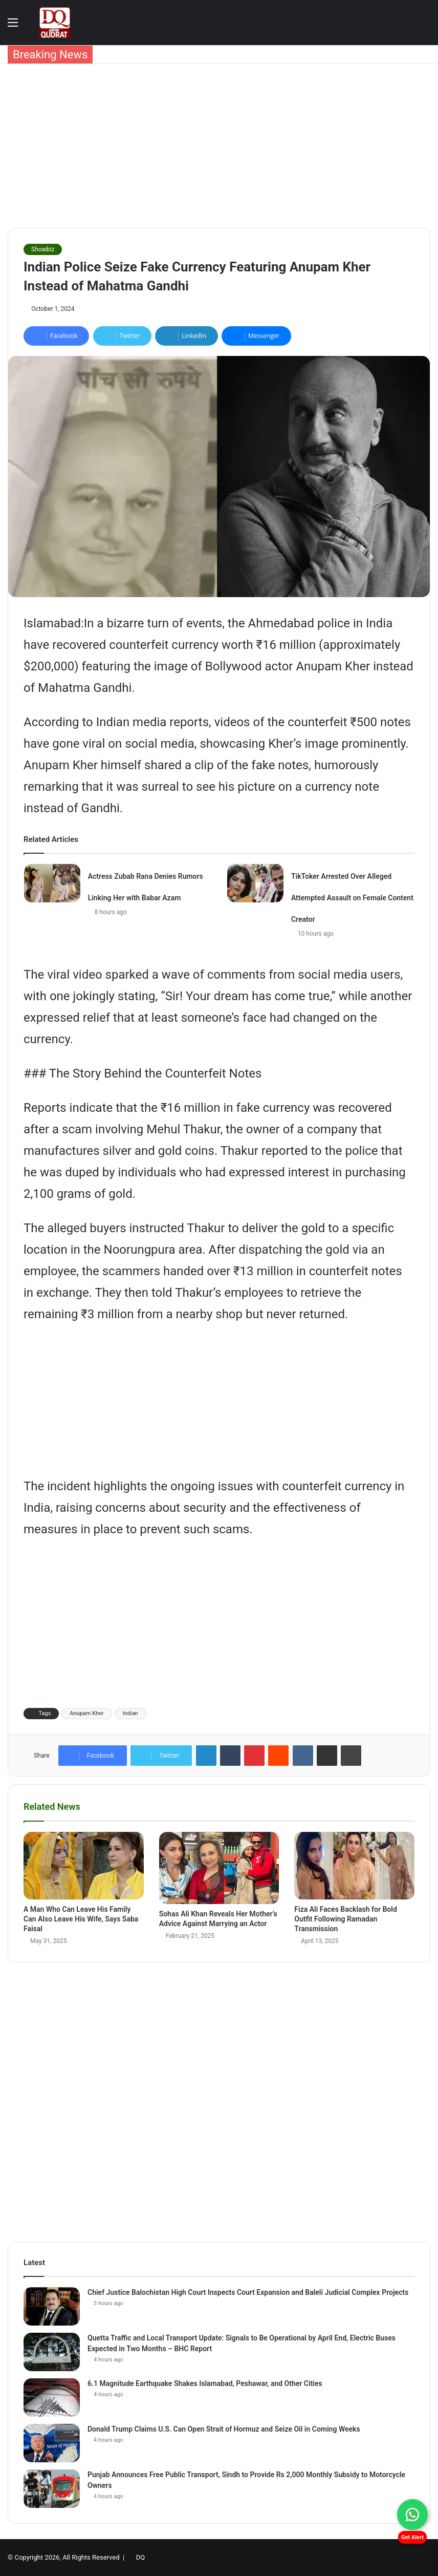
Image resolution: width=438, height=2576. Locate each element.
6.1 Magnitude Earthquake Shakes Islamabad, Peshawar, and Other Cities (204, 2383)
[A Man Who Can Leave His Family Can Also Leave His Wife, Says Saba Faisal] (84, 1865)
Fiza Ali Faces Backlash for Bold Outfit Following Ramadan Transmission (345, 1919)
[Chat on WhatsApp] (412, 2514)
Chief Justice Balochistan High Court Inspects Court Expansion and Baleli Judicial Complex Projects (247, 2292)
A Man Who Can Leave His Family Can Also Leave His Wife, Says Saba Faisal (81, 1919)
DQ (140, 2557)
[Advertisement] (219, 146)
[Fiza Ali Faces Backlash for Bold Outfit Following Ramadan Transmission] (354, 1865)
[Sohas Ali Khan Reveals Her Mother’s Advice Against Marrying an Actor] (219, 1868)
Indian (130, 1713)
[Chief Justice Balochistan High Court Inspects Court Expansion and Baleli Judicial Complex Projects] (52, 2306)
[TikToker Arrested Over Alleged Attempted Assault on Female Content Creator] (255, 883)
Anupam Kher (86, 1713)
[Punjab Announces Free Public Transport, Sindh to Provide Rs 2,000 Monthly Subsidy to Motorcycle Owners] (52, 2488)
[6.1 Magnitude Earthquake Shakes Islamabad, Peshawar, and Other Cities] (52, 2397)
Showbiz (42, 249)
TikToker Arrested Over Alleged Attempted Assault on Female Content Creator (352, 897)
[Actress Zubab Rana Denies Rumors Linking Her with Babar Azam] (52, 883)
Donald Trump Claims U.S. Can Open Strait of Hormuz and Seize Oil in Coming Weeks (223, 2429)
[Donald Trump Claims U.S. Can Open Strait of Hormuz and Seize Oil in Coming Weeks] (52, 2443)
